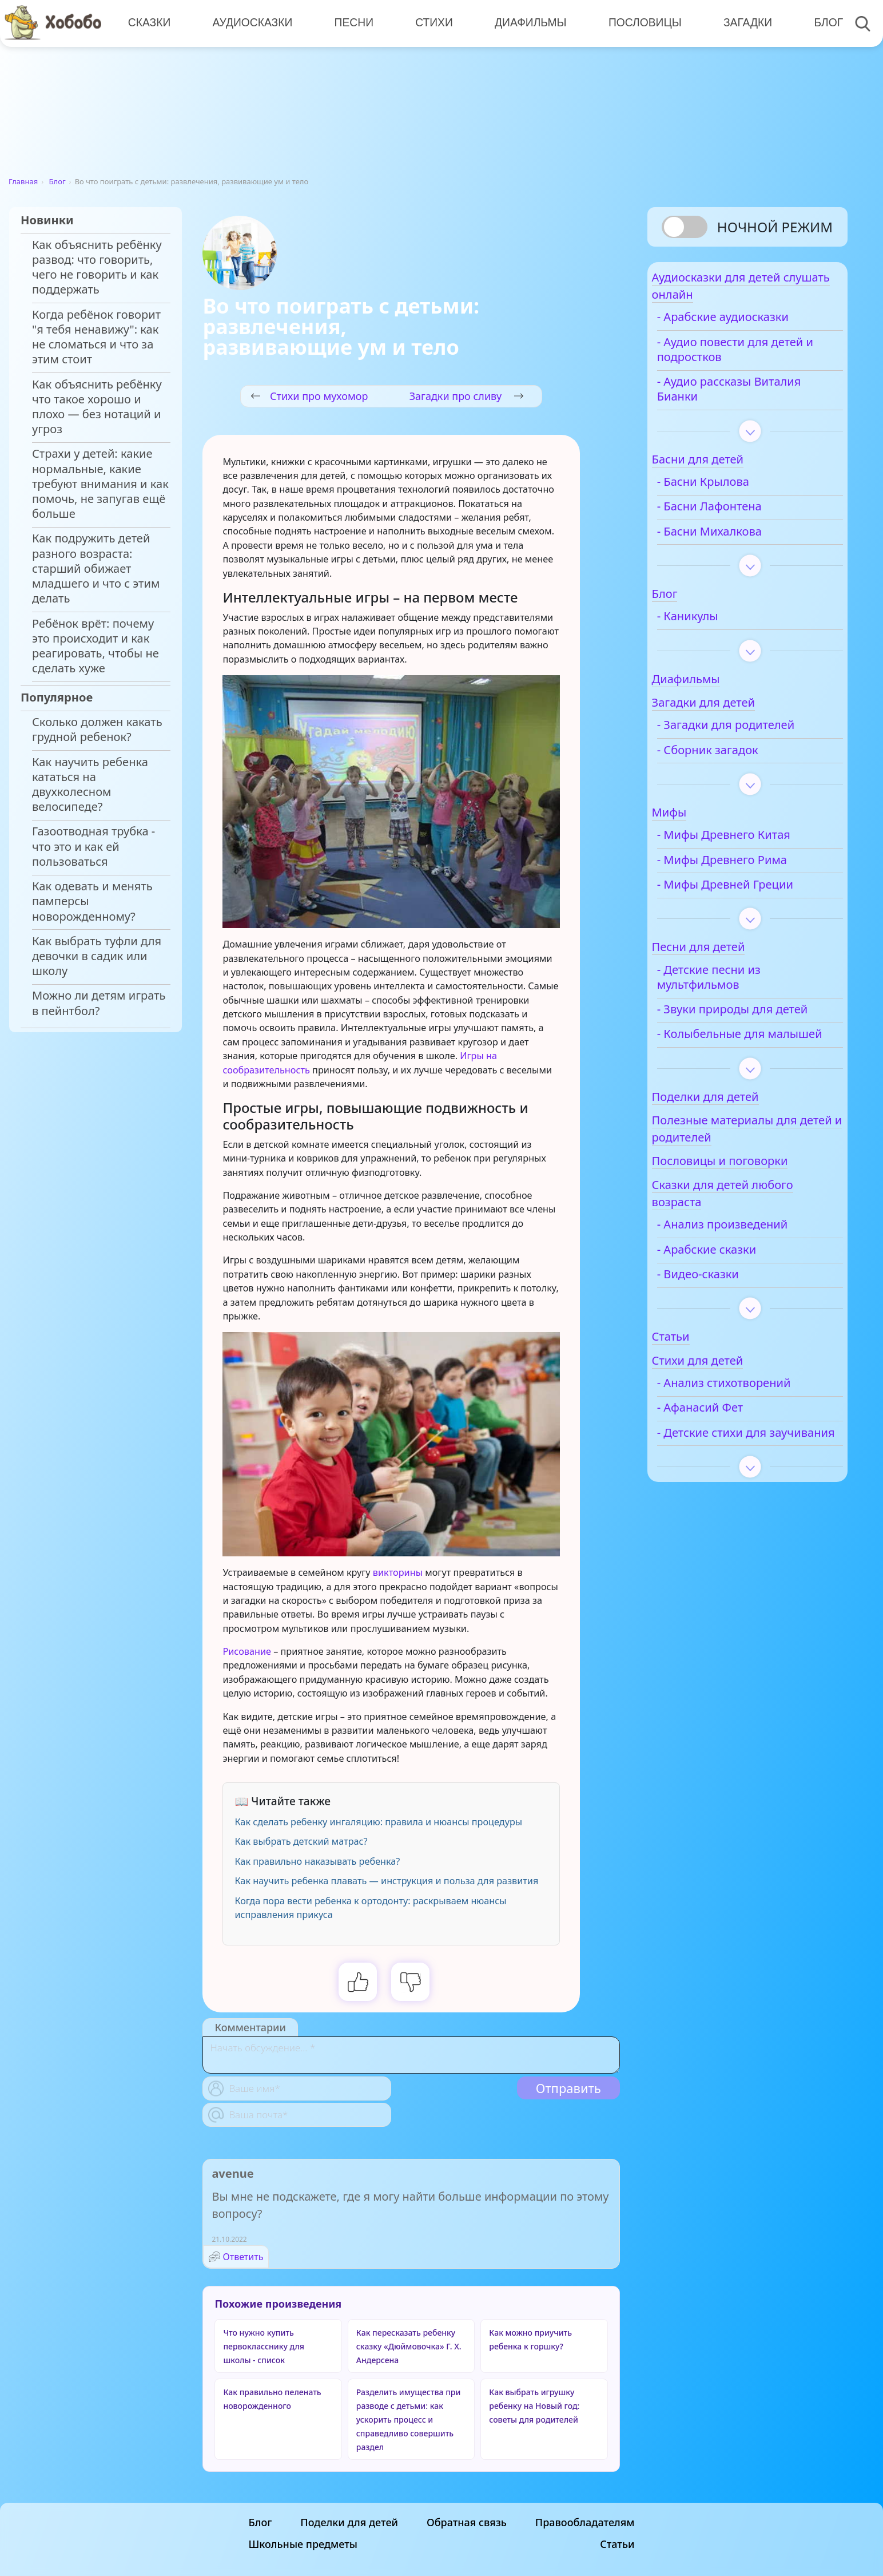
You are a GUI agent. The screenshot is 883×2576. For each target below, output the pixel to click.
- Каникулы (715, 625)
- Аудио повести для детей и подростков (740, 358)
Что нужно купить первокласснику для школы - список (263, 2346)
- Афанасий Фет (728, 1446)
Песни (351, 23)
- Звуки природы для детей (743, 1025)
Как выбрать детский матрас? (300, 1841)
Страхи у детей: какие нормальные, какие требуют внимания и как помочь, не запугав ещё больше (100, 483)
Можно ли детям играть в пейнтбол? (98, 1003)
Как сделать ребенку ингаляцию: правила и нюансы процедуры (378, 1822)
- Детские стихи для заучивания (739, 1478)
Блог (821, 23)
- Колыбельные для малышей (739, 1065)
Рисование (246, 1651)
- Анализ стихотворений (751, 1421)
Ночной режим (775, 227)
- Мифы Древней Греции (753, 893)
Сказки (149, 23)
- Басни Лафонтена (737, 515)
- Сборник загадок (735, 758)
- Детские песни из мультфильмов (736, 986)
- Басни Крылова (731, 491)
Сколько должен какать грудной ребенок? (97, 729)
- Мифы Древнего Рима (749, 868)
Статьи (617, 2544)
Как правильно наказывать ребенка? (317, 1861)
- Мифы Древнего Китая (751, 844)
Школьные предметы (303, 2544)
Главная (23, 181)
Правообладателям (585, 2522)
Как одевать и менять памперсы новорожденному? (92, 901)
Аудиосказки (251, 23)
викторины (398, 1572)
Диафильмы (526, 23)
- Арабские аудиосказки (750, 326)
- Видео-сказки (725, 1313)
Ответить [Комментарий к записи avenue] (243, 2256)
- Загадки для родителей (753, 734)
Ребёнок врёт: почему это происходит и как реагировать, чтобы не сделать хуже (95, 646)
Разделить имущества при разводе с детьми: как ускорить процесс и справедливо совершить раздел (408, 2419)
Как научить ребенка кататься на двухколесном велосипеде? (90, 785)
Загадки (741, 23)
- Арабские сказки (734, 1288)
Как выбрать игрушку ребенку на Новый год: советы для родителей (534, 2406)
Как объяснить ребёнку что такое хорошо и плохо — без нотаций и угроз (97, 407)
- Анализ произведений (750, 1263)
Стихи (431, 23)
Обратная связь (467, 2522)
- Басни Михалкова (737, 540)
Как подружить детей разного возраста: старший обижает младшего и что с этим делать (96, 568)
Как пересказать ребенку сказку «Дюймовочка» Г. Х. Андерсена (409, 2346)
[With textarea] (410, 2055)
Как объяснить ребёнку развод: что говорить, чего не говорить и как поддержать (97, 267)
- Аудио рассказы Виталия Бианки (757, 398)
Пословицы (639, 23)
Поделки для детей (349, 2522)
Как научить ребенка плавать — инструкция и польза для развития (386, 1880)
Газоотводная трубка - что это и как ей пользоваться (93, 846)
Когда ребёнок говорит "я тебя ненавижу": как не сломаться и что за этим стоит (96, 337)
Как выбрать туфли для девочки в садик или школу (96, 956)
